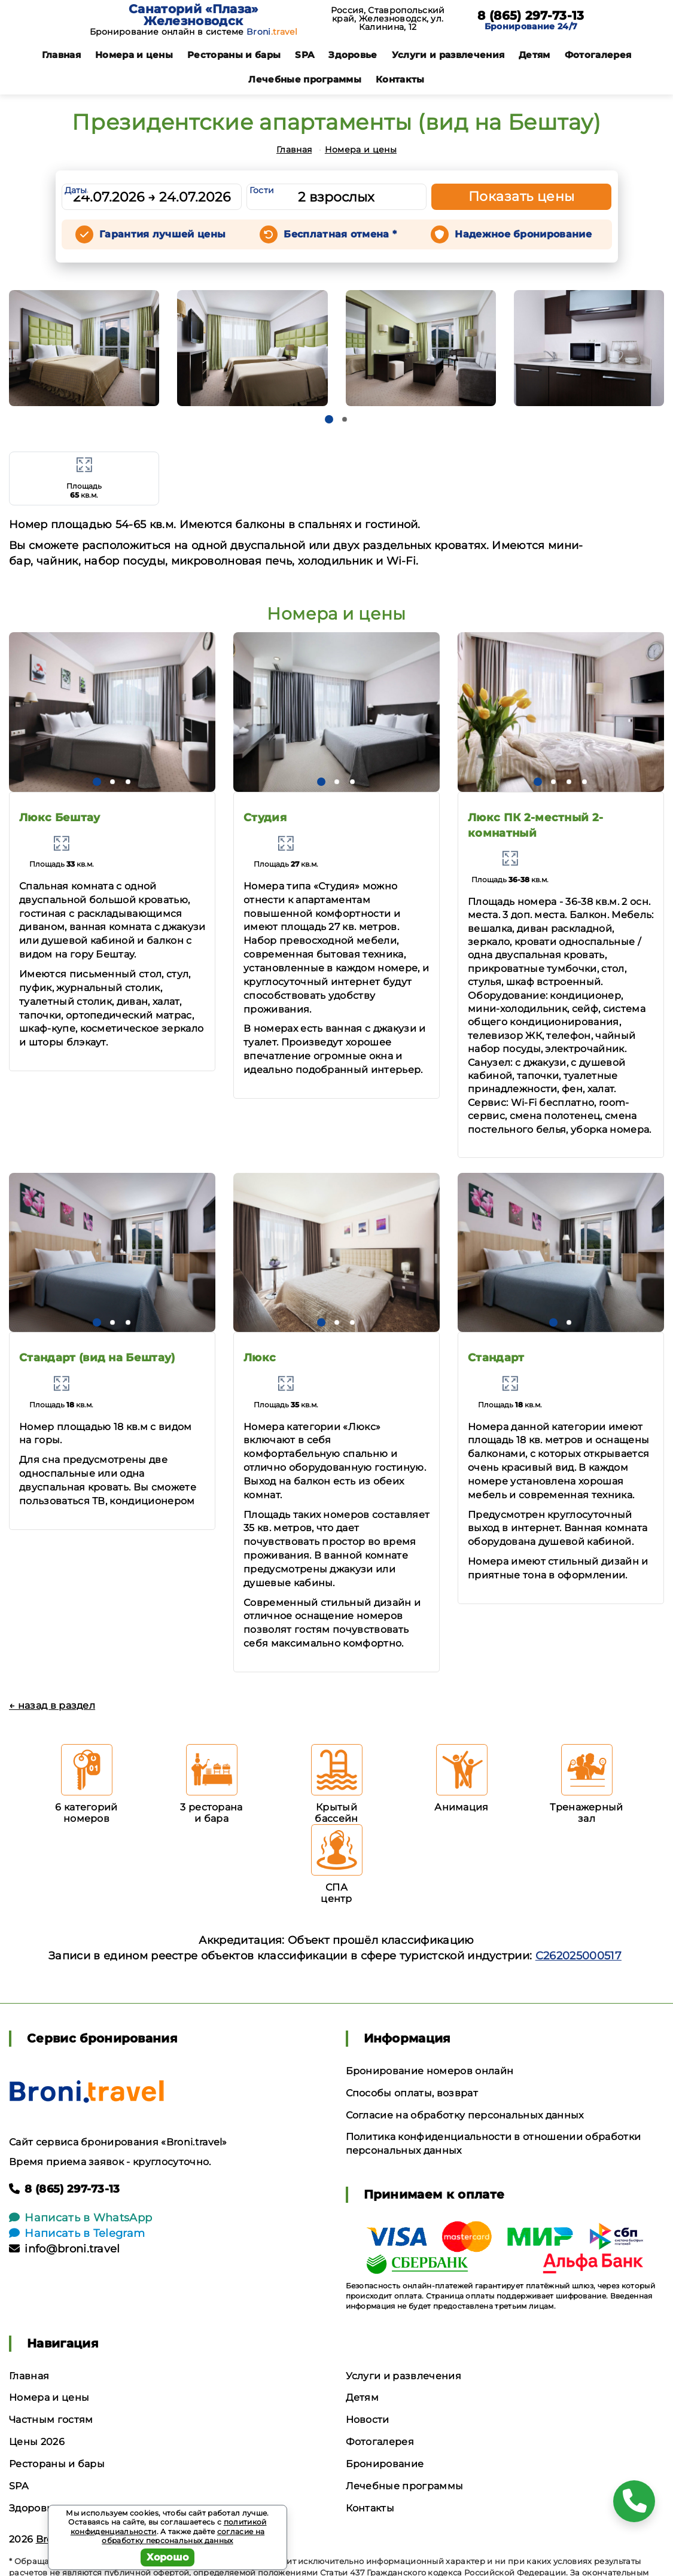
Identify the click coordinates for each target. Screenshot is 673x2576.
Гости (262, 190)
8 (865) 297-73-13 (530, 15)
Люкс (259, 1357)
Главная (61, 54)
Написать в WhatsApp (80, 2217)
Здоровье (352, 54)
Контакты (400, 79)
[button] (329, 419)
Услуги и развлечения (448, 54)
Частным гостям (51, 2419)
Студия (265, 817)
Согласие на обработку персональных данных (465, 2115)
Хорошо (168, 2557)
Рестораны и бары (234, 54)
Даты (76, 190)
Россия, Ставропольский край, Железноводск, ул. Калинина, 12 (388, 18)
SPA (304, 54)
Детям (534, 54)
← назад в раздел (52, 1705)
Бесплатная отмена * (340, 234)
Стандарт (496, 1357)
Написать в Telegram (77, 2233)
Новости (367, 2419)
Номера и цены (134, 54)
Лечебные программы (304, 79)
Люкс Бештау (60, 817)
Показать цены (521, 196)
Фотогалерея (598, 54)
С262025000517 (578, 1955)
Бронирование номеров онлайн (430, 2071)
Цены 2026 (37, 2441)
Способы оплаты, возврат (412, 2093)
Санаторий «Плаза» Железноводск (193, 15)
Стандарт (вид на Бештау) (97, 1357)
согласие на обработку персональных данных (183, 2536)
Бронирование (385, 2464)
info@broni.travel (64, 2248)
